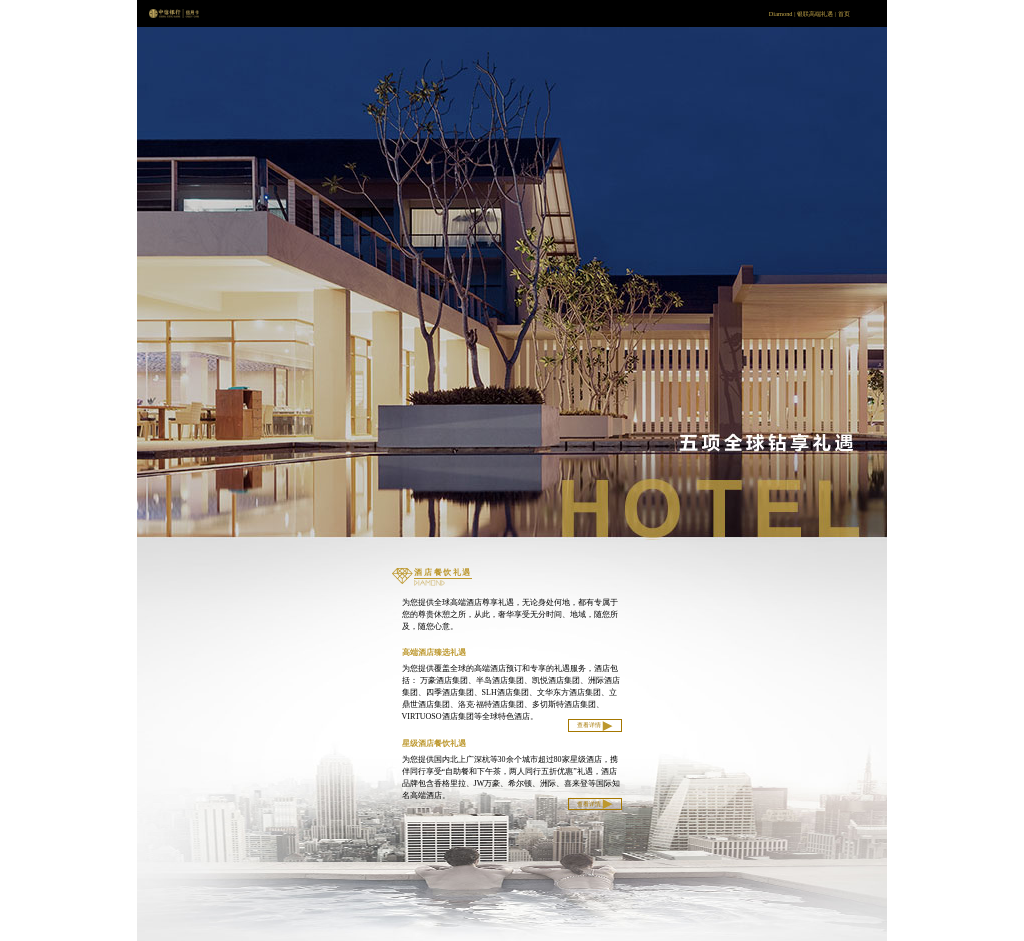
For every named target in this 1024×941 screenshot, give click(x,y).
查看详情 (595, 726)
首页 (844, 13)
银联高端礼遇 (815, 13)
